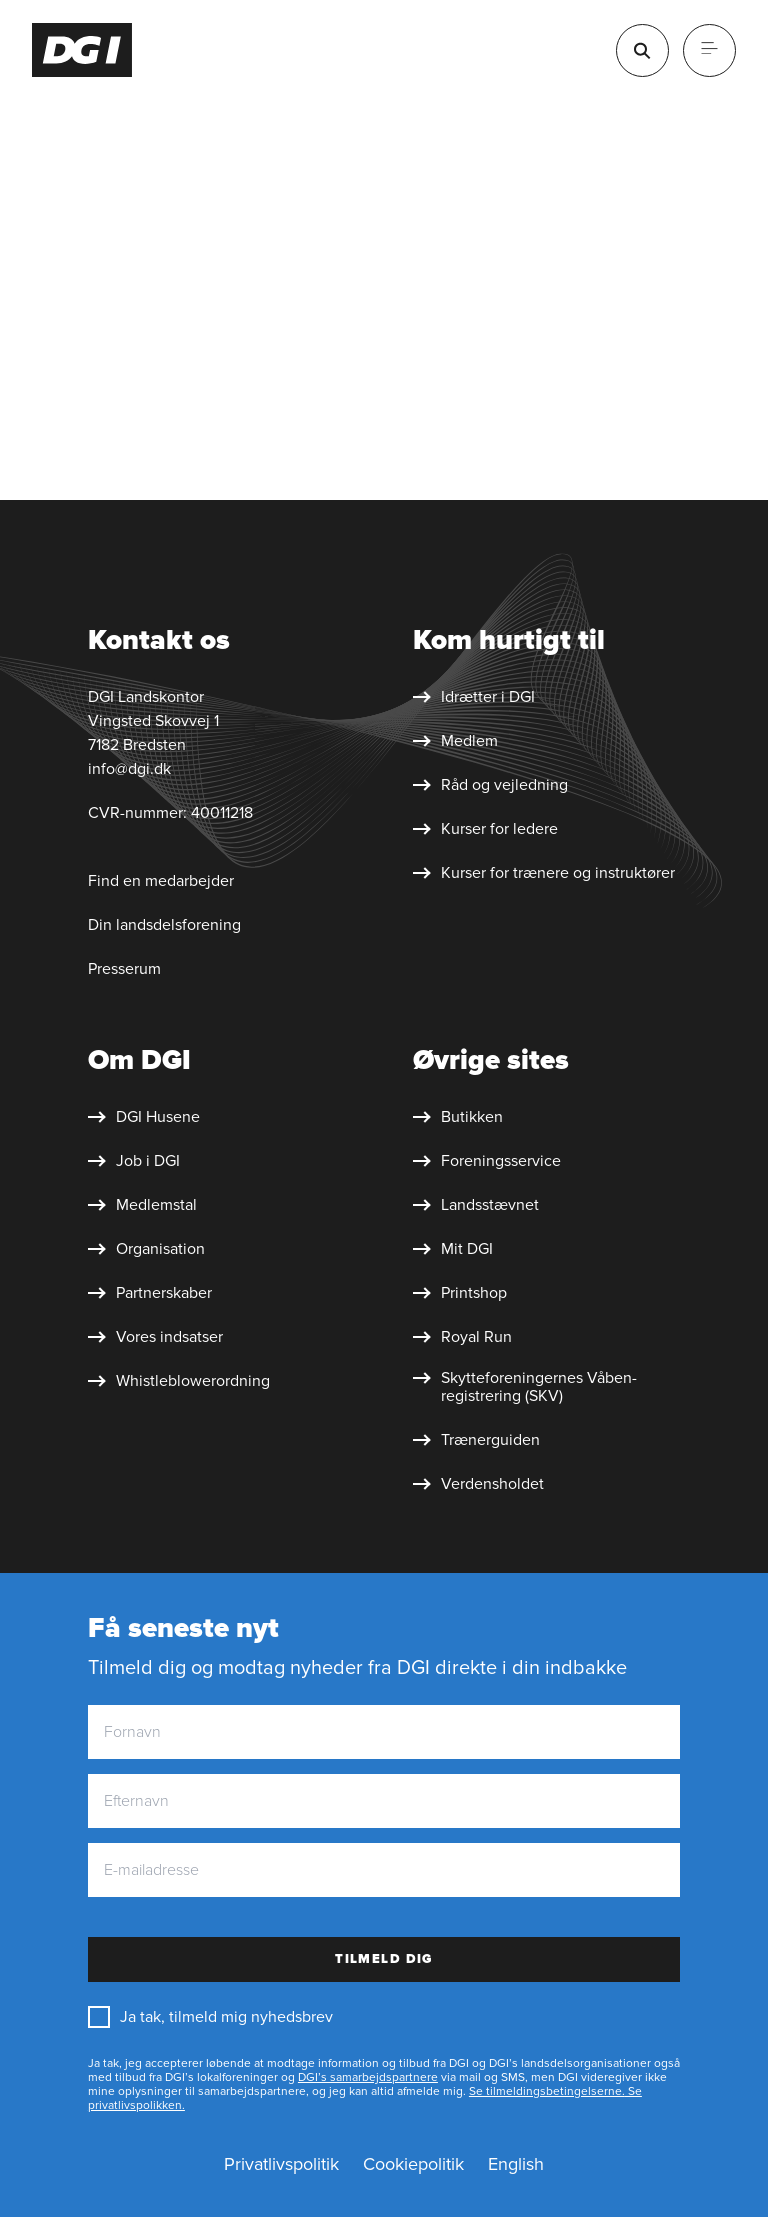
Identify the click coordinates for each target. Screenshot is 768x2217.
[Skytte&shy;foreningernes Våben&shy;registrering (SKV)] (560, 1387)
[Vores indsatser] (155, 1337)
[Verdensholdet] (478, 1484)
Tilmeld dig (384, 1959)
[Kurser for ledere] (485, 829)
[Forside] (82, 50)
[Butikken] (458, 1117)
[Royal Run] (462, 1337)
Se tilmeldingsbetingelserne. (547, 2091)
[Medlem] (455, 741)
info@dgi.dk (129, 769)
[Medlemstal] (142, 1205)
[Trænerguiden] (476, 1440)
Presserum (124, 969)
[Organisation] (146, 1249)
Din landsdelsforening (164, 925)
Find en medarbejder (161, 881)
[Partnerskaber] (150, 1293)
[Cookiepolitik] (413, 2165)
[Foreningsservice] (487, 1161)
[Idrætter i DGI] (474, 697)
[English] (516, 2165)
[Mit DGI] (453, 1249)
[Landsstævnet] (476, 1205)
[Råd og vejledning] (490, 785)
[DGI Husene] (144, 1117)
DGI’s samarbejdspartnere (368, 2077)
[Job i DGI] (134, 1161)
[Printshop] (460, 1293)
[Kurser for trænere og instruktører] (544, 873)
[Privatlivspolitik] (281, 2165)
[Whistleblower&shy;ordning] (179, 1381)
